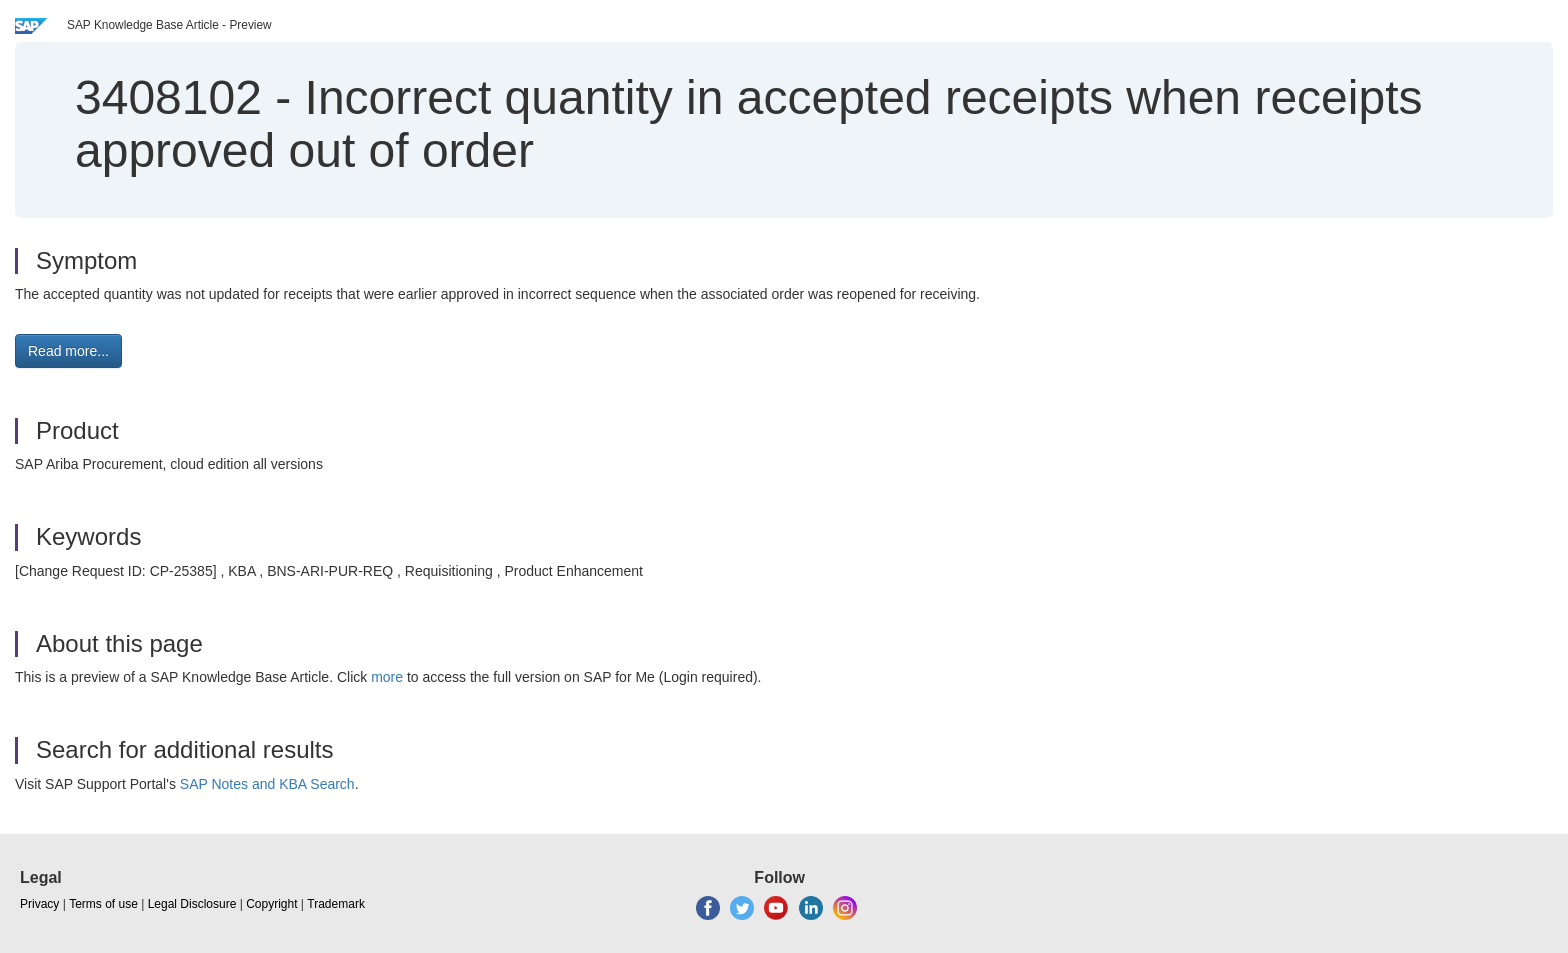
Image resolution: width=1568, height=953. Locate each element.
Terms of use (103, 904)
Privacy (39, 904)
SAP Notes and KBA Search (267, 784)
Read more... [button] (68, 351)
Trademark (336, 904)
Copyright (271, 904)
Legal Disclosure (192, 904)
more (387, 677)
